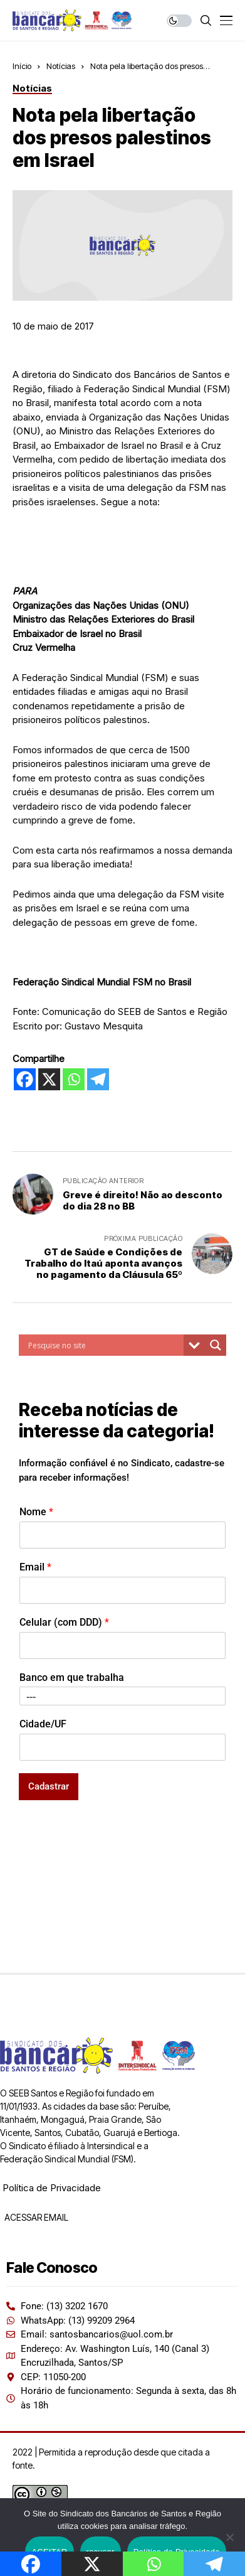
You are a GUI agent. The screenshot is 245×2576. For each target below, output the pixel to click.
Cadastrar (48, 1786)
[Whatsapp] (74, 1079)
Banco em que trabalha (71, 1677)
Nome (36, 1512)
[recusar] (229, 2537)
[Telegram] (98, 1079)
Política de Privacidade (52, 2188)
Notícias (60, 66)
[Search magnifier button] (215, 1345)
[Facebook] (25, 1079)
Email (35, 1567)
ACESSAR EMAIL (35, 2217)
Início (22, 66)
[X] (49, 1079)
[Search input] (104, 1345)
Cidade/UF (42, 1724)
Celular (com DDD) (64, 1622)
